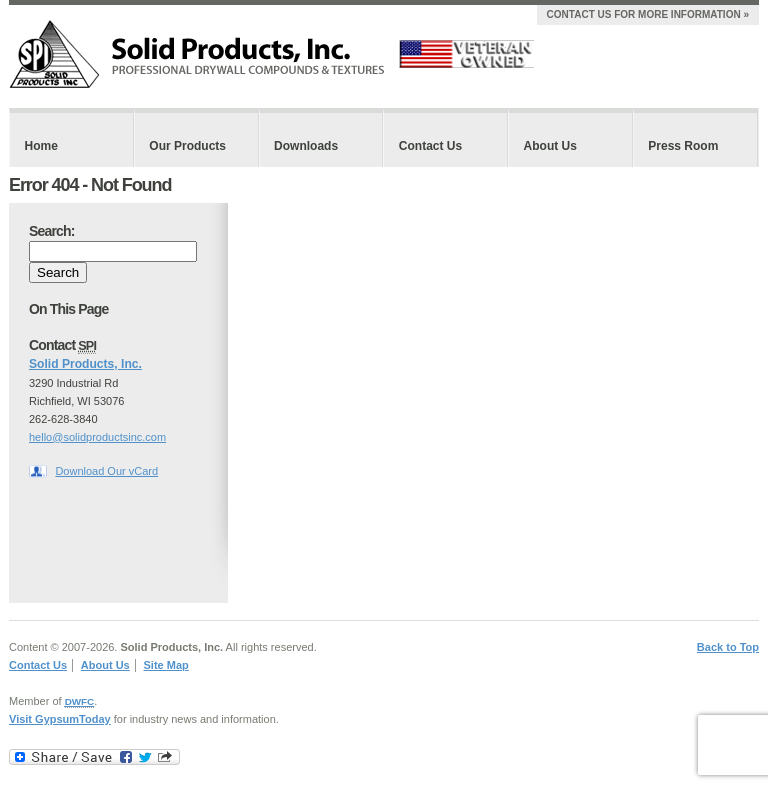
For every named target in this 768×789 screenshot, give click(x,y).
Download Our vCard (106, 471)
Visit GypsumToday (60, 719)
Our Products (187, 146)
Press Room (683, 146)
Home (41, 146)
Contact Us (430, 146)
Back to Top (728, 647)
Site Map (166, 665)
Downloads (306, 146)
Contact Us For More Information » (648, 14)
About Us (550, 146)
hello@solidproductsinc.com (97, 437)
